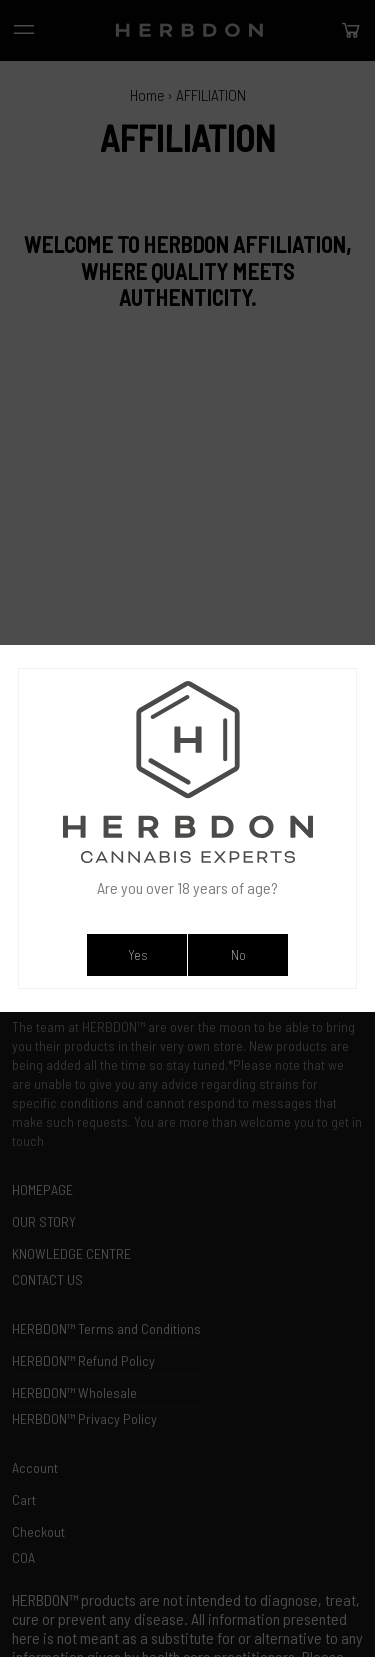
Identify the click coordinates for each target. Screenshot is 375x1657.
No (238, 954)
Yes (137, 954)
